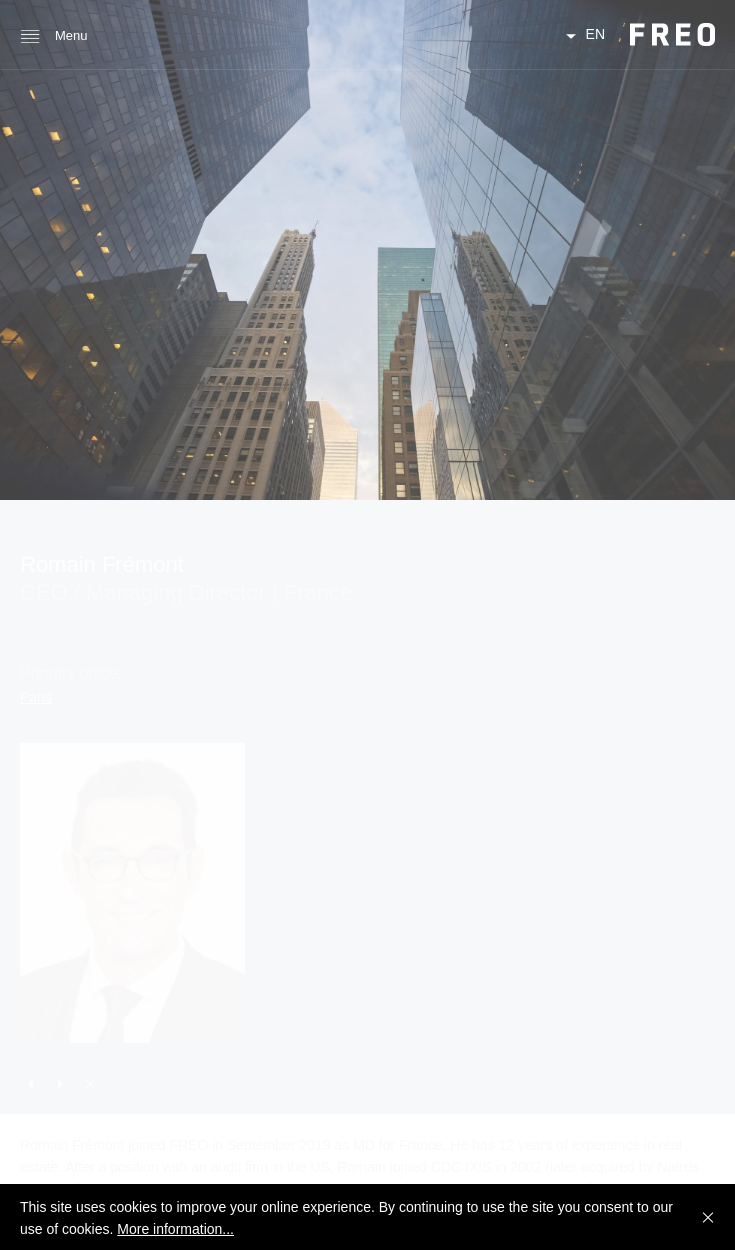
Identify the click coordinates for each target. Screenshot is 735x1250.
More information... (175, 1229)
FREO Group (672, 34)
